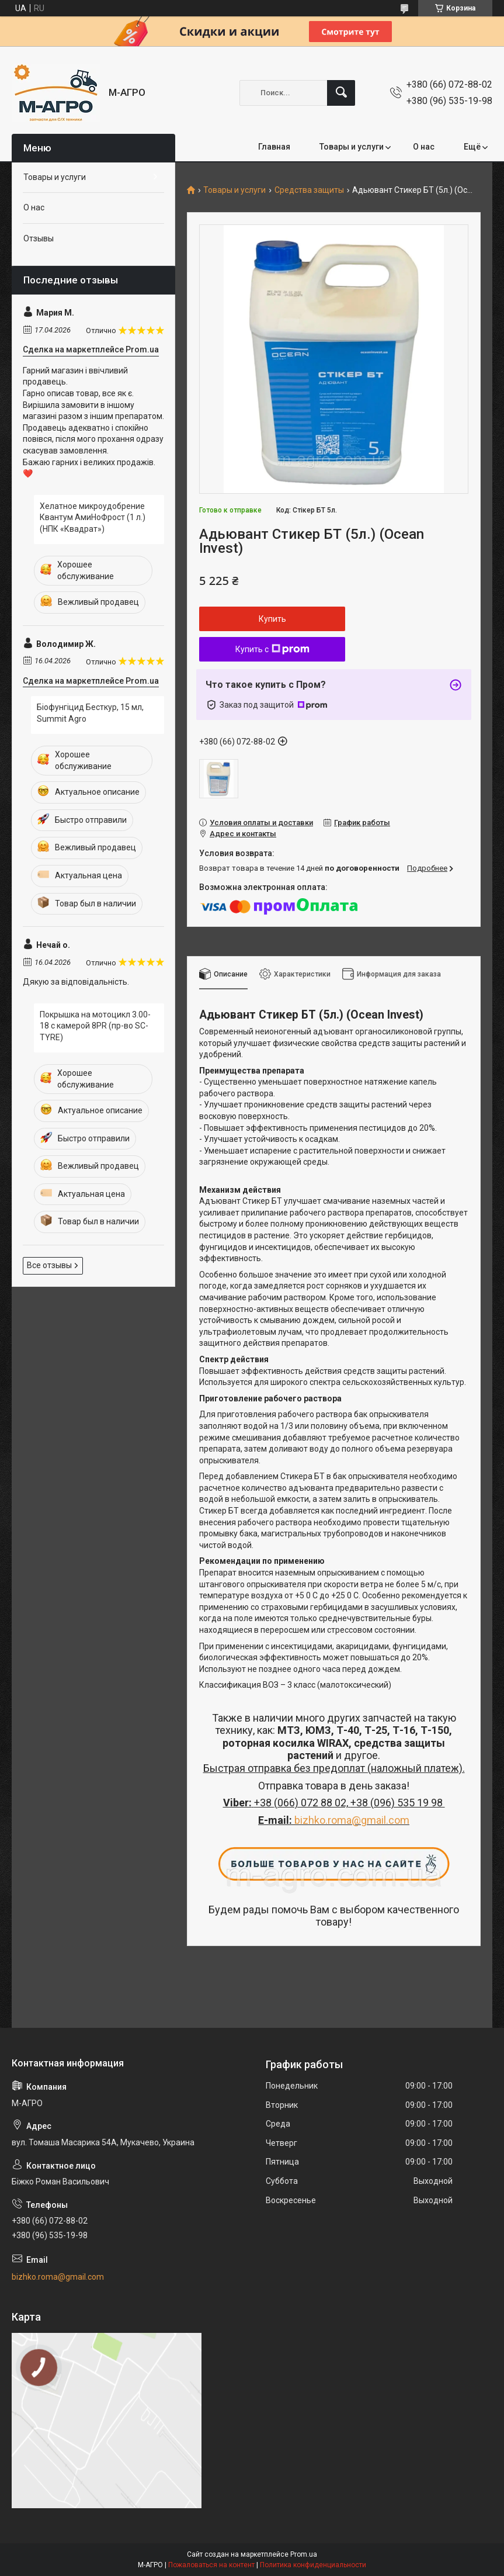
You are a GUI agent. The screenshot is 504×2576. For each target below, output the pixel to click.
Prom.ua (303, 2554)
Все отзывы (49, 1265)
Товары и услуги (351, 146)
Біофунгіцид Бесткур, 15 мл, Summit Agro (90, 712)
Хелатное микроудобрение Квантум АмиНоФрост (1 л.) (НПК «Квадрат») (92, 517)
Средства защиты (309, 190)
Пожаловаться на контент (211, 2565)
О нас (424, 146)
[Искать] (341, 93)
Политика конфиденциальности (313, 2565)
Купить (272, 619)
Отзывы (38, 238)
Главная (274, 146)
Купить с (272, 649)
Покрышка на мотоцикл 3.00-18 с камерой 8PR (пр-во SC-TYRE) (95, 1026)
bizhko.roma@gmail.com (351, 1820)
